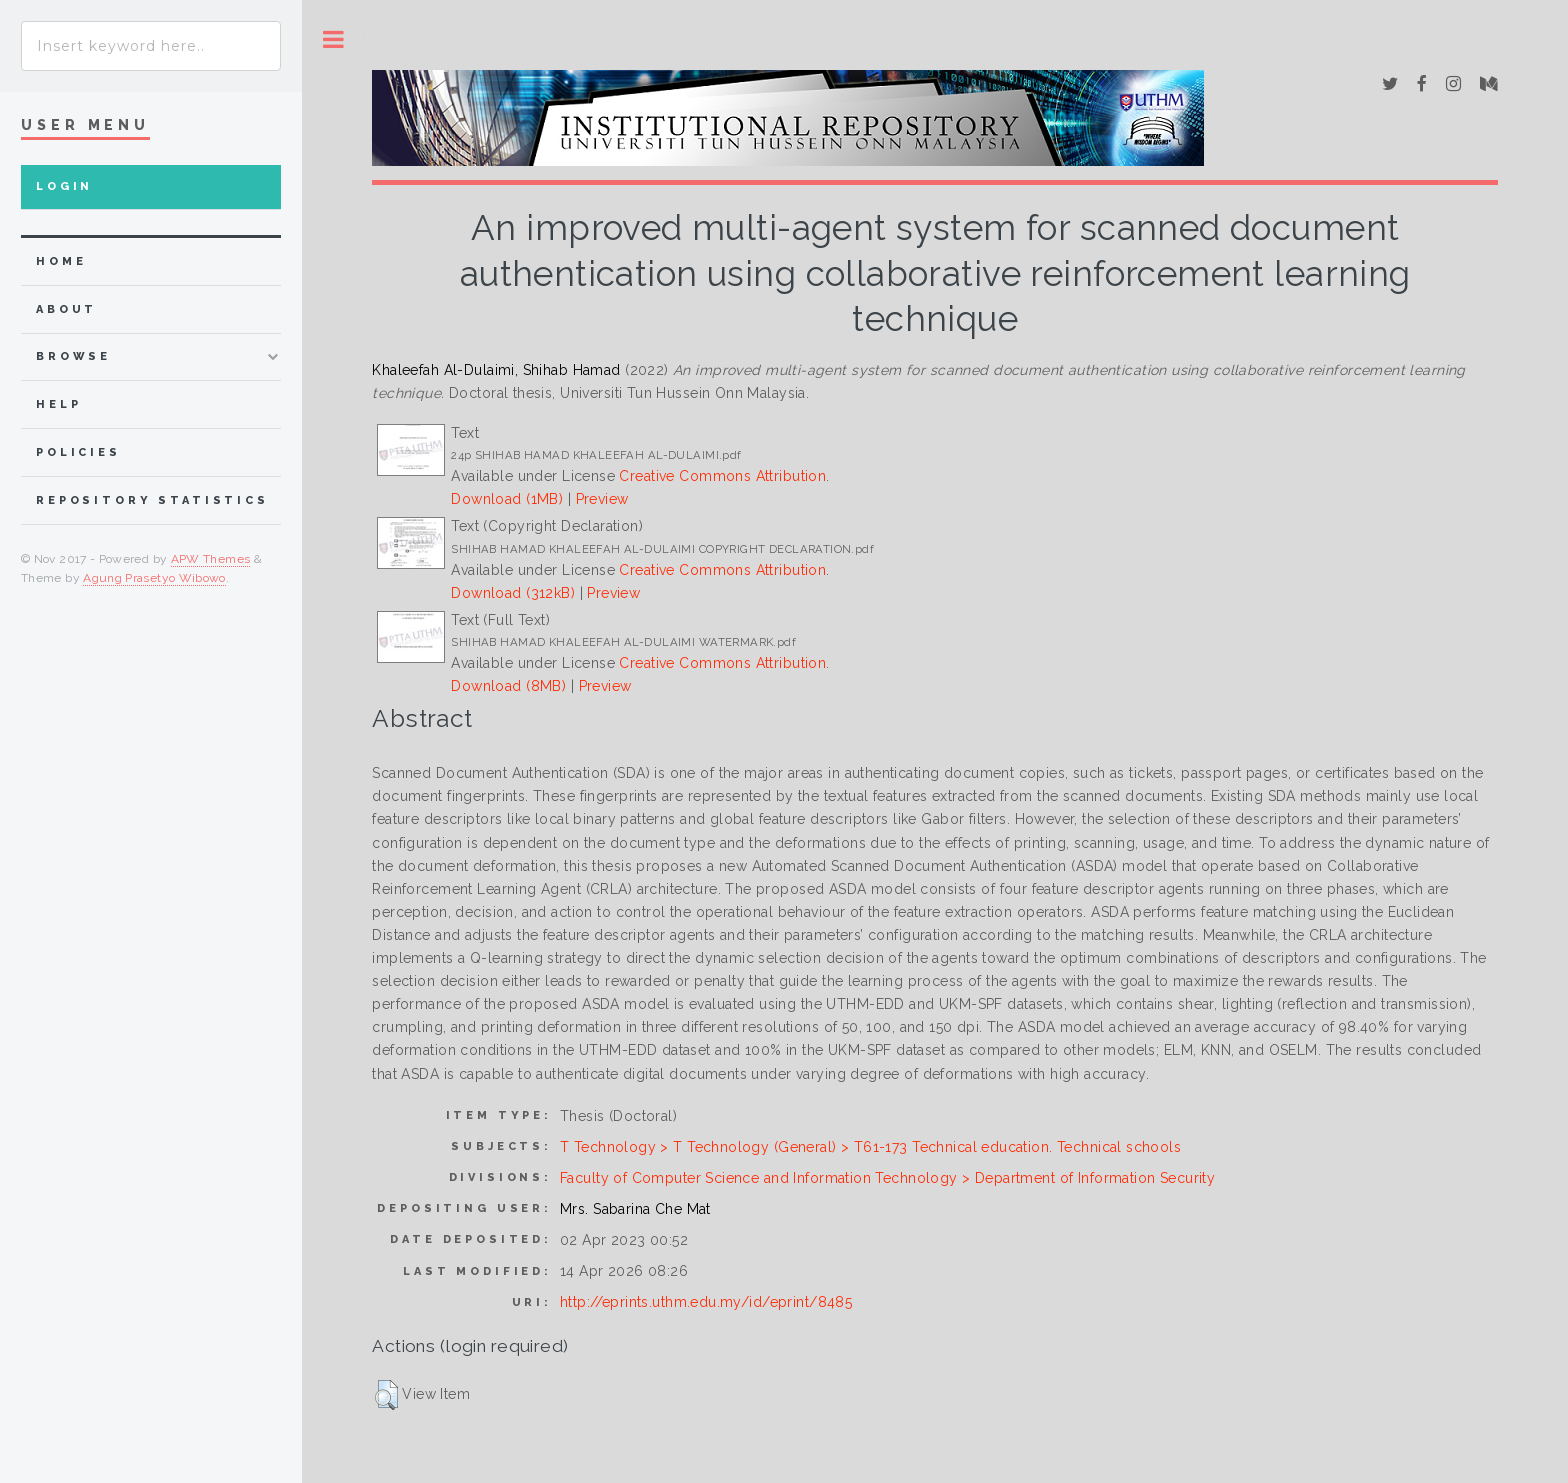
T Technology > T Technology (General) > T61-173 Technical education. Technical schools (870, 1147)
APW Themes (211, 559)
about (66, 309)
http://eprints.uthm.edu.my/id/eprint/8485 (706, 1302)
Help (58, 404)
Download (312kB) (513, 593)
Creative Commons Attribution (722, 476)
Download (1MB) (507, 499)
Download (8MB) (508, 686)
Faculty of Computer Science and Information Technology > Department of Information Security (887, 1178)
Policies (78, 452)
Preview (602, 499)
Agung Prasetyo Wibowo (154, 578)
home (61, 261)
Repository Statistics (152, 500)
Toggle (333, 39)
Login (64, 186)
